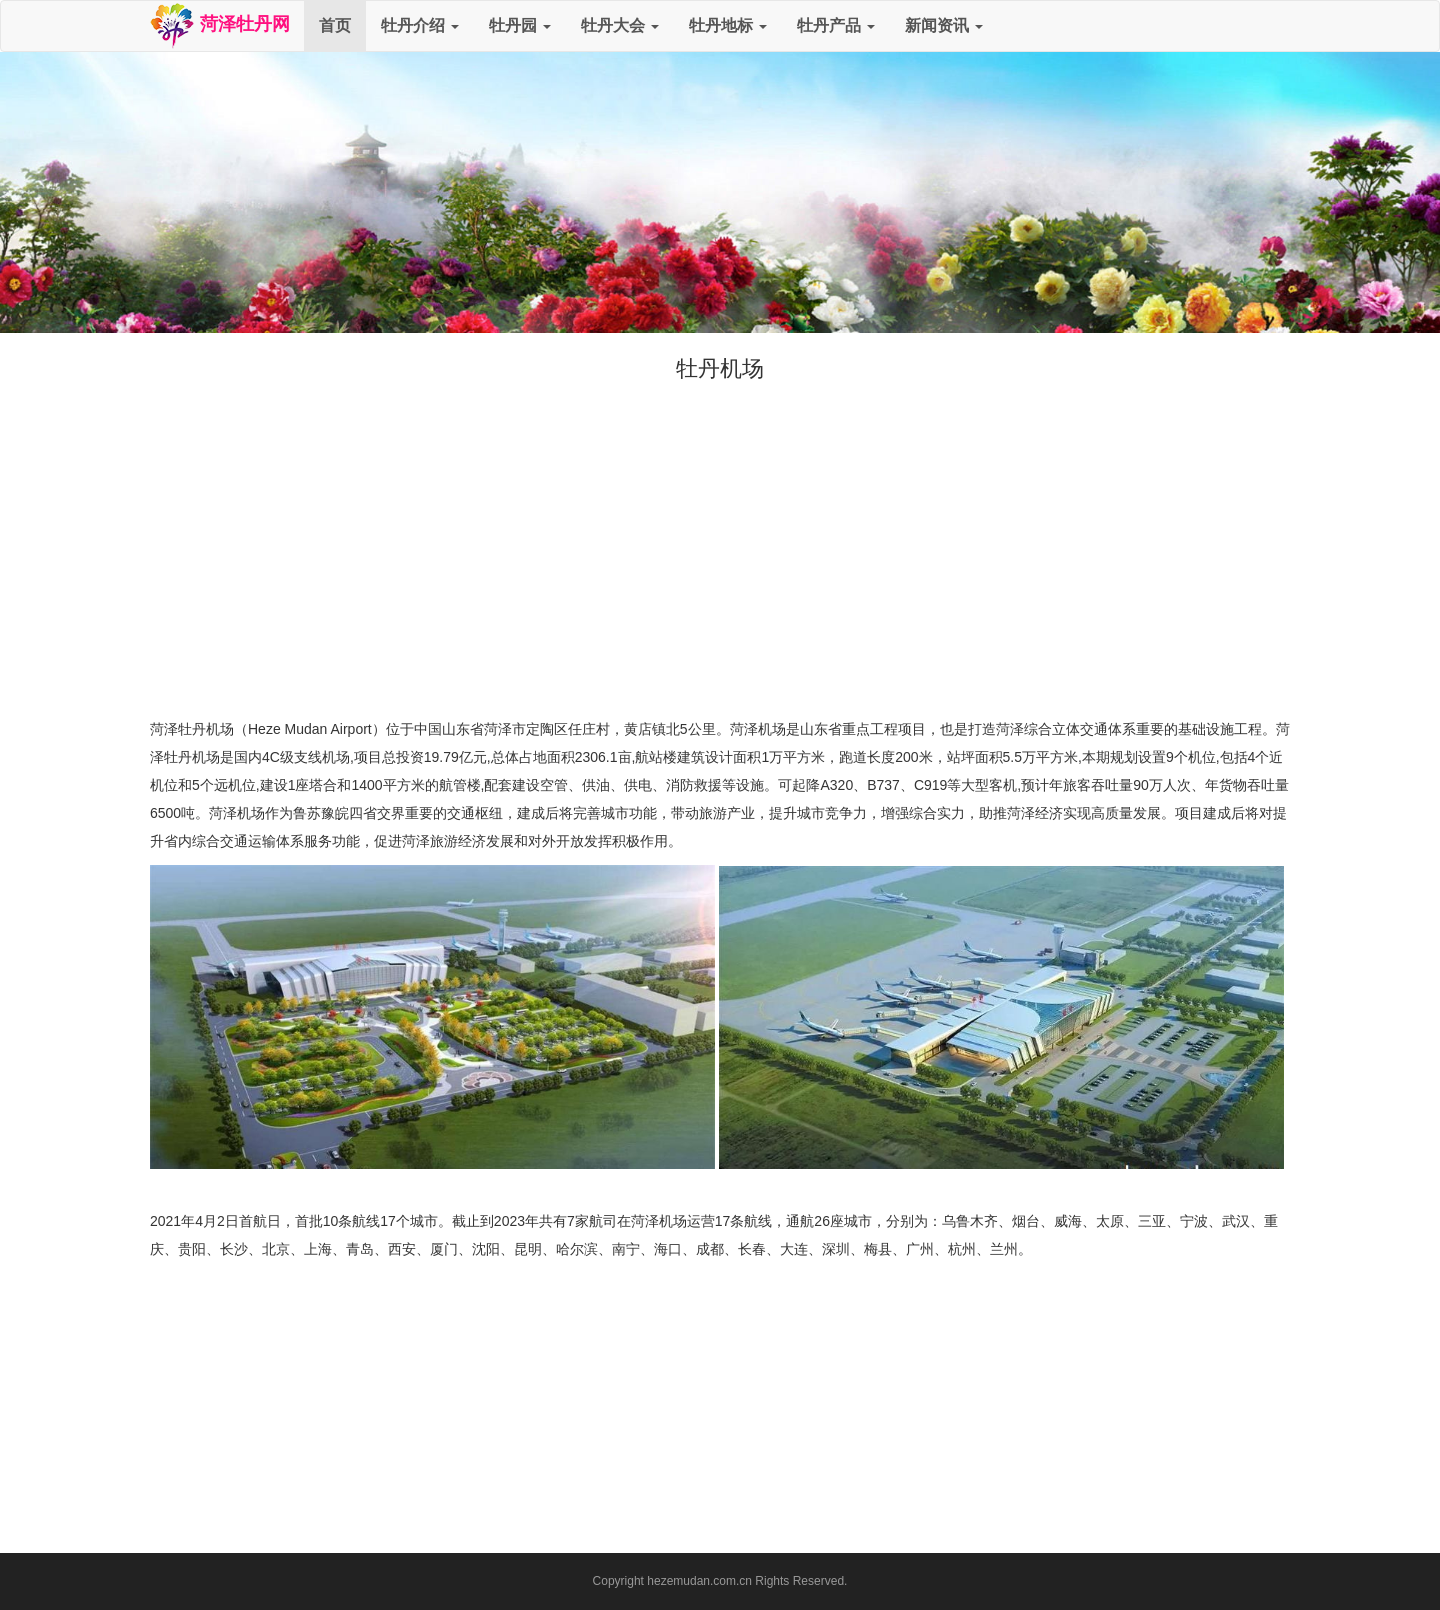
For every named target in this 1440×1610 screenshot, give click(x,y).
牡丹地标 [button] (728, 25)
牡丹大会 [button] (620, 25)
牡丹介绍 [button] (420, 25)
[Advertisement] (720, 565)
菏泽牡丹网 (219, 26)
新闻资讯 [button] (944, 25)
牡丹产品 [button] (836, 25)
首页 (335, 25)
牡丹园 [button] (520, 25)
